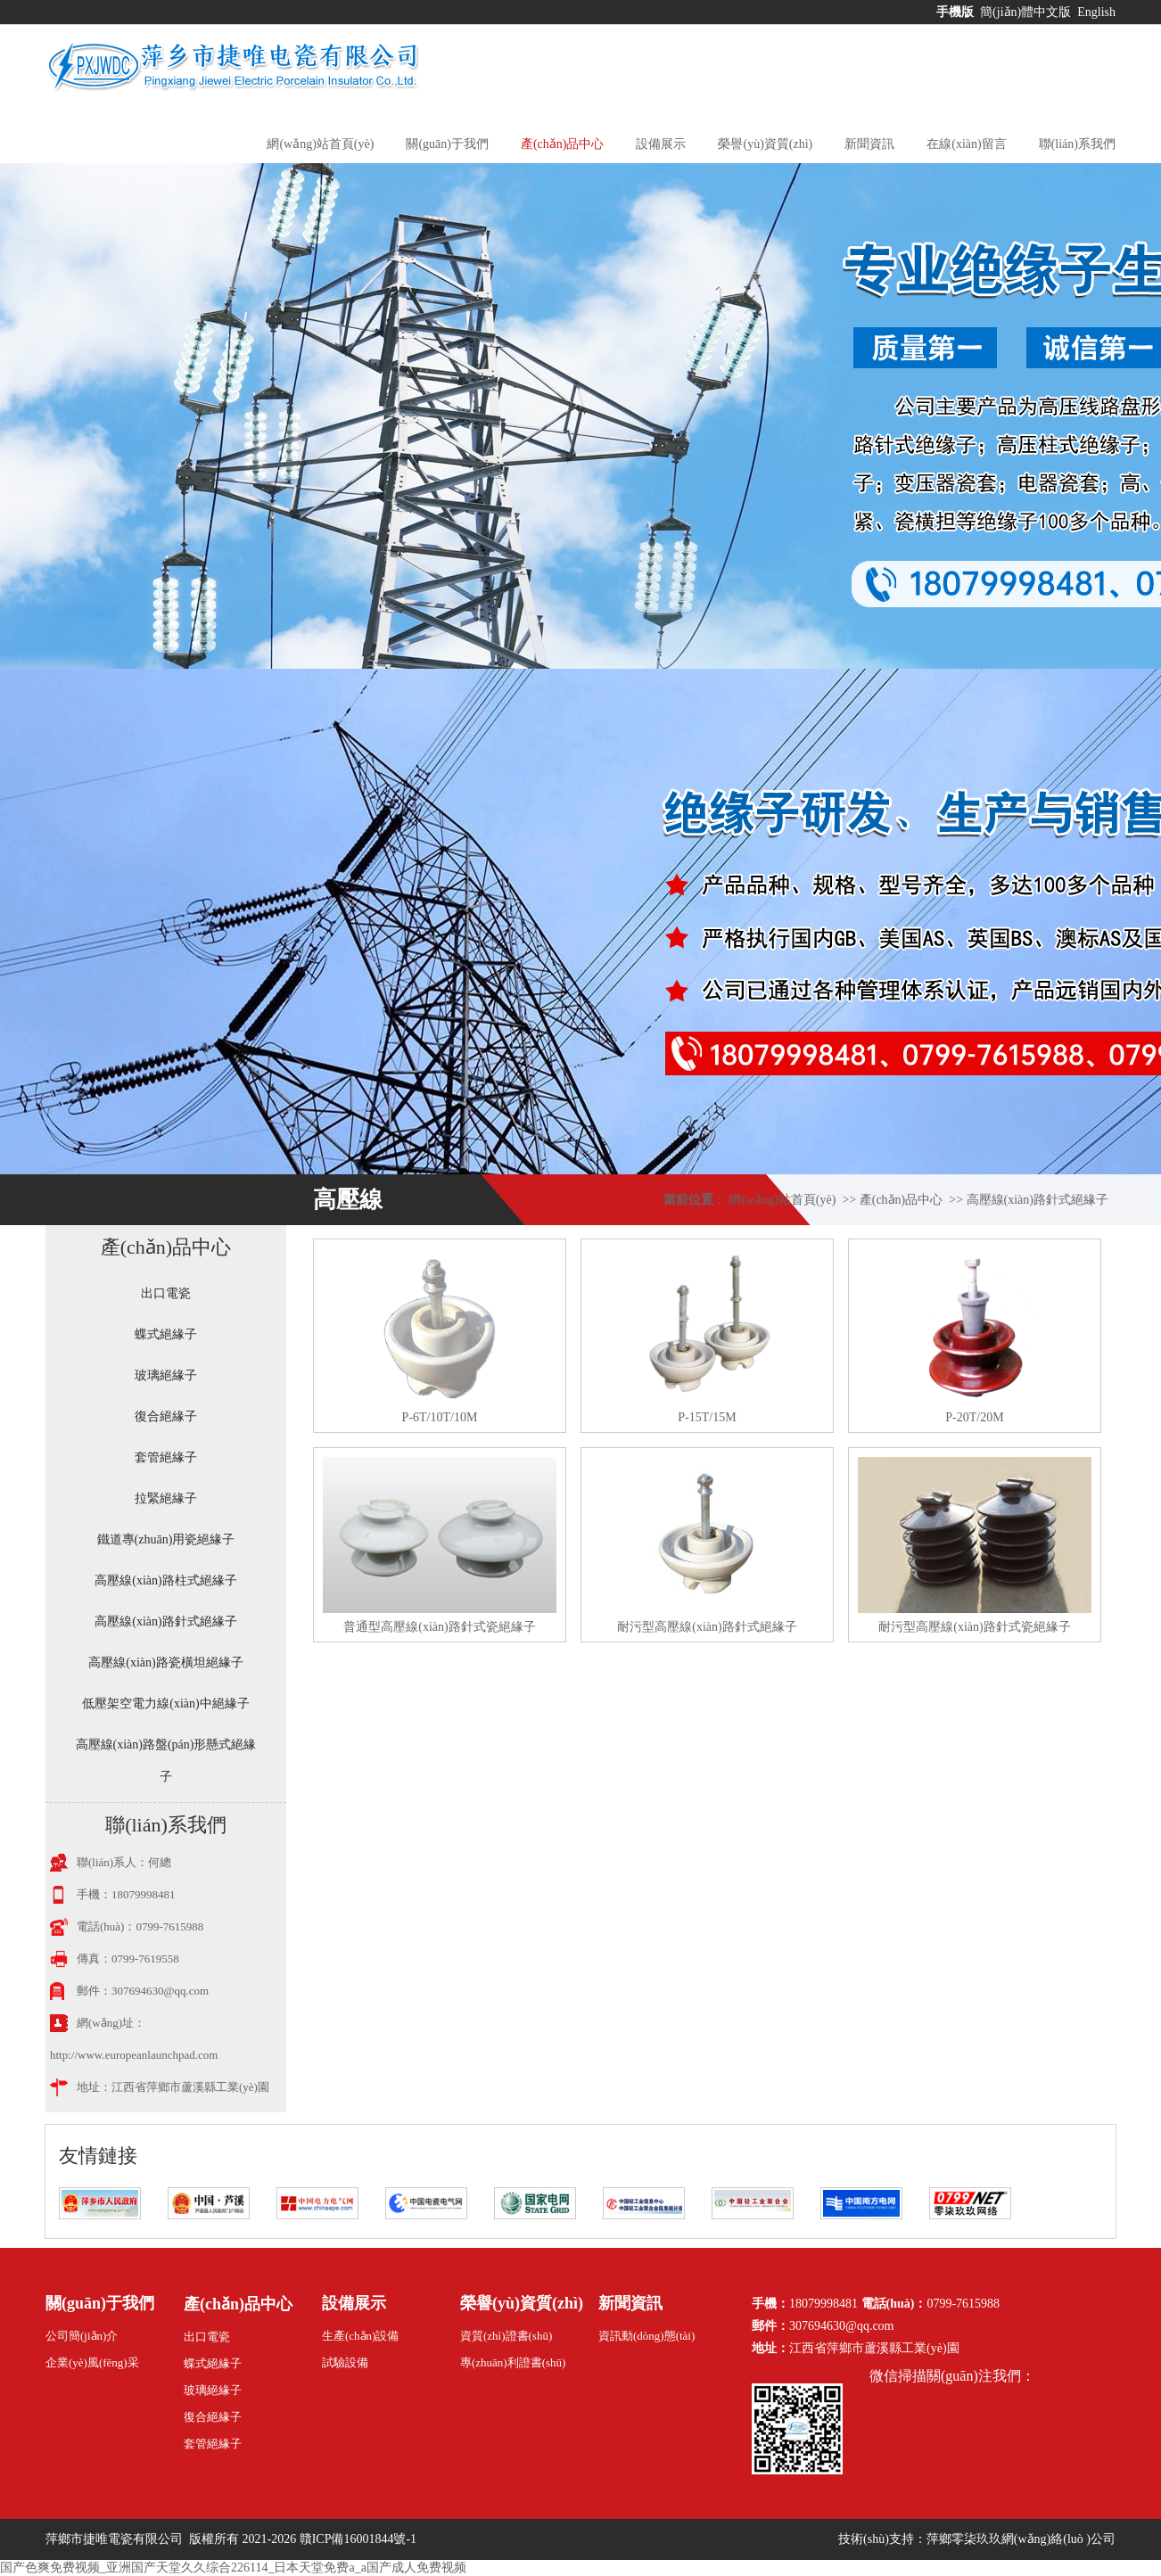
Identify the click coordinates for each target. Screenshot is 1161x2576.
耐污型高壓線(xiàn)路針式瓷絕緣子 (974, 1627)
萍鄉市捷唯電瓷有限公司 (115, 2539)
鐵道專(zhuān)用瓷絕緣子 (166, 1539)
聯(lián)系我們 (1077, 144)
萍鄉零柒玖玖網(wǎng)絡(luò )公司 (1021, 2539)
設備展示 (661, 144)
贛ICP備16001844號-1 (358, 2539)
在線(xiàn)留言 (966, 144)
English (1096, 12)
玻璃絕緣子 (166, 1375)
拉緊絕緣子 (166, 1498)
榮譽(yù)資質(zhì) (765, 144)
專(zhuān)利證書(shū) (512, 2362)
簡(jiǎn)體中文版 (1027, 12)
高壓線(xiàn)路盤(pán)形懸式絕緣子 (166, 1760)
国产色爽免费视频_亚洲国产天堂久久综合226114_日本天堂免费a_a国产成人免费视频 (233, 2567)
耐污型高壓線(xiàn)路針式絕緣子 (706, 1627)
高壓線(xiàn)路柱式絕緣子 (165, 1580)
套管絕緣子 (166, 1457)
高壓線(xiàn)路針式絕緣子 (1037, 1199)
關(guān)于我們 (447, 144)
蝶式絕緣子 (166, 1334)
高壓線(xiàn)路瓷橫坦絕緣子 (165, 1662)
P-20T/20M (974, 1417)
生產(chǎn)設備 (360, 2335)
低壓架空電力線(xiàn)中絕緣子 (165, 1703)
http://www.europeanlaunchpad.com (134, 2055)
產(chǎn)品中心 (563, 144)
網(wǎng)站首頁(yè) (320, 144)
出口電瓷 (166, 1293)
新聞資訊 (869, 144)
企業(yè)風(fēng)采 (92, 2362)
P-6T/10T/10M (440, 1417)
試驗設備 (345, 2362)
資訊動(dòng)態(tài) (646, 2335)
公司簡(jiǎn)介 (81, 2335)
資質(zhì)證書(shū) (506, 2335)
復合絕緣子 (166, 1416)
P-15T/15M (707, 1417)
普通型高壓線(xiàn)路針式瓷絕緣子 (439, 1627)
